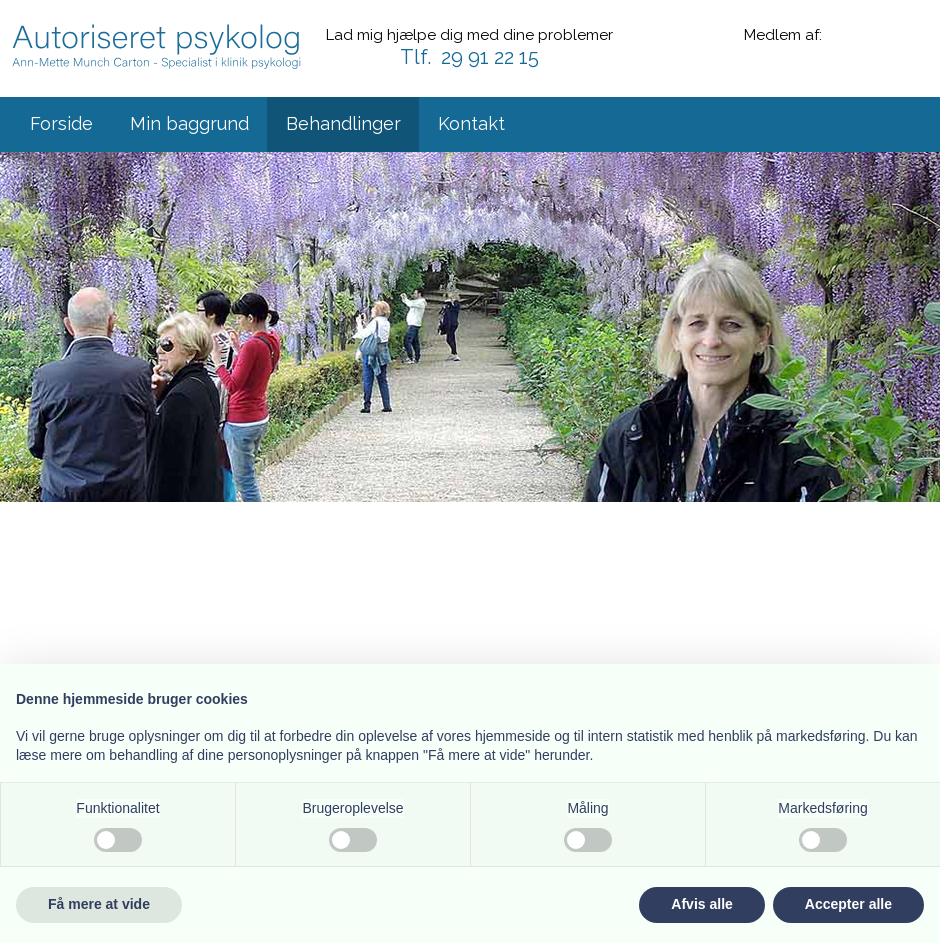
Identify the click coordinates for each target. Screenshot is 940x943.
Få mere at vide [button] (99, 904)
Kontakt (471, 123)
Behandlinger (343, 123)
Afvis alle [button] (701, 904)
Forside (61, 123)
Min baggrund (189, 123)
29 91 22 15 (490, 57)
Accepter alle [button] (848, 904)
